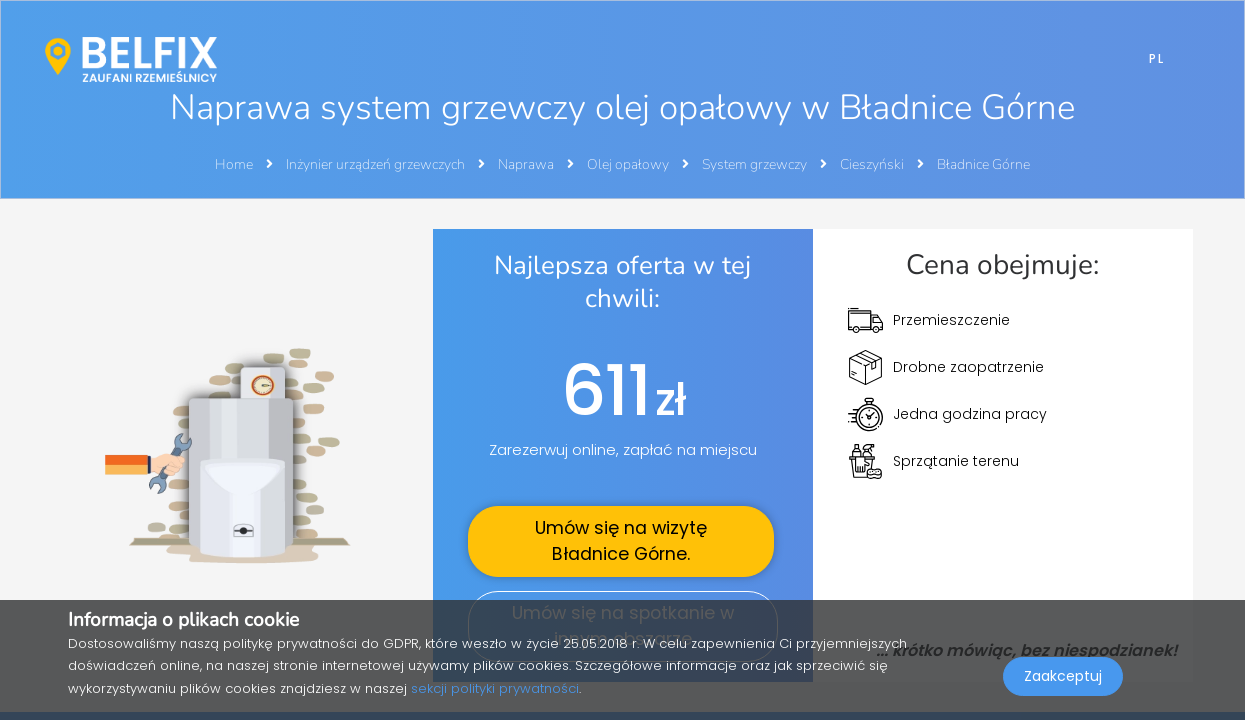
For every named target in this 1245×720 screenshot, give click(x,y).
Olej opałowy (629, 164)
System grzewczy (756, 164)
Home (234, 164)
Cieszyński (873, 164)
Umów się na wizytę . (621, 541)
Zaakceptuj (1063, 676)
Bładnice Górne (983, 164)
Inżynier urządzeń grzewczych (377, 164)
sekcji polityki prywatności (495, 688)
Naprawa (527, 164)
